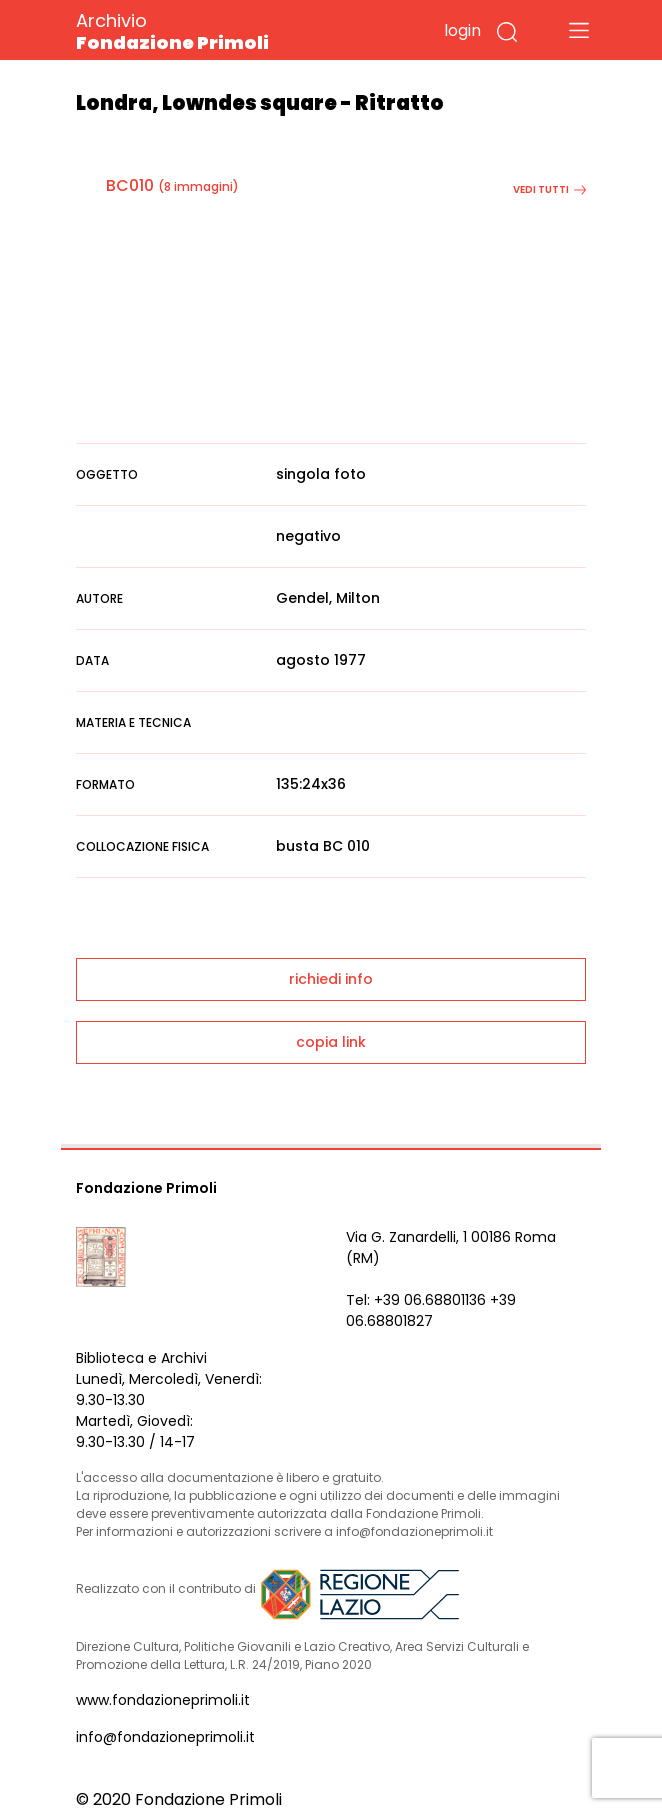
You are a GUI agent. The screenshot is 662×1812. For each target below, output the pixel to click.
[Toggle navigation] (579, 30)
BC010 (130, 185)
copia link (331, 1042)
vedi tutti (549, 189)
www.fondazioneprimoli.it (163, 1700)
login (462, 30)
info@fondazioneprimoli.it (165, 1737)
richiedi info (331, 979)
